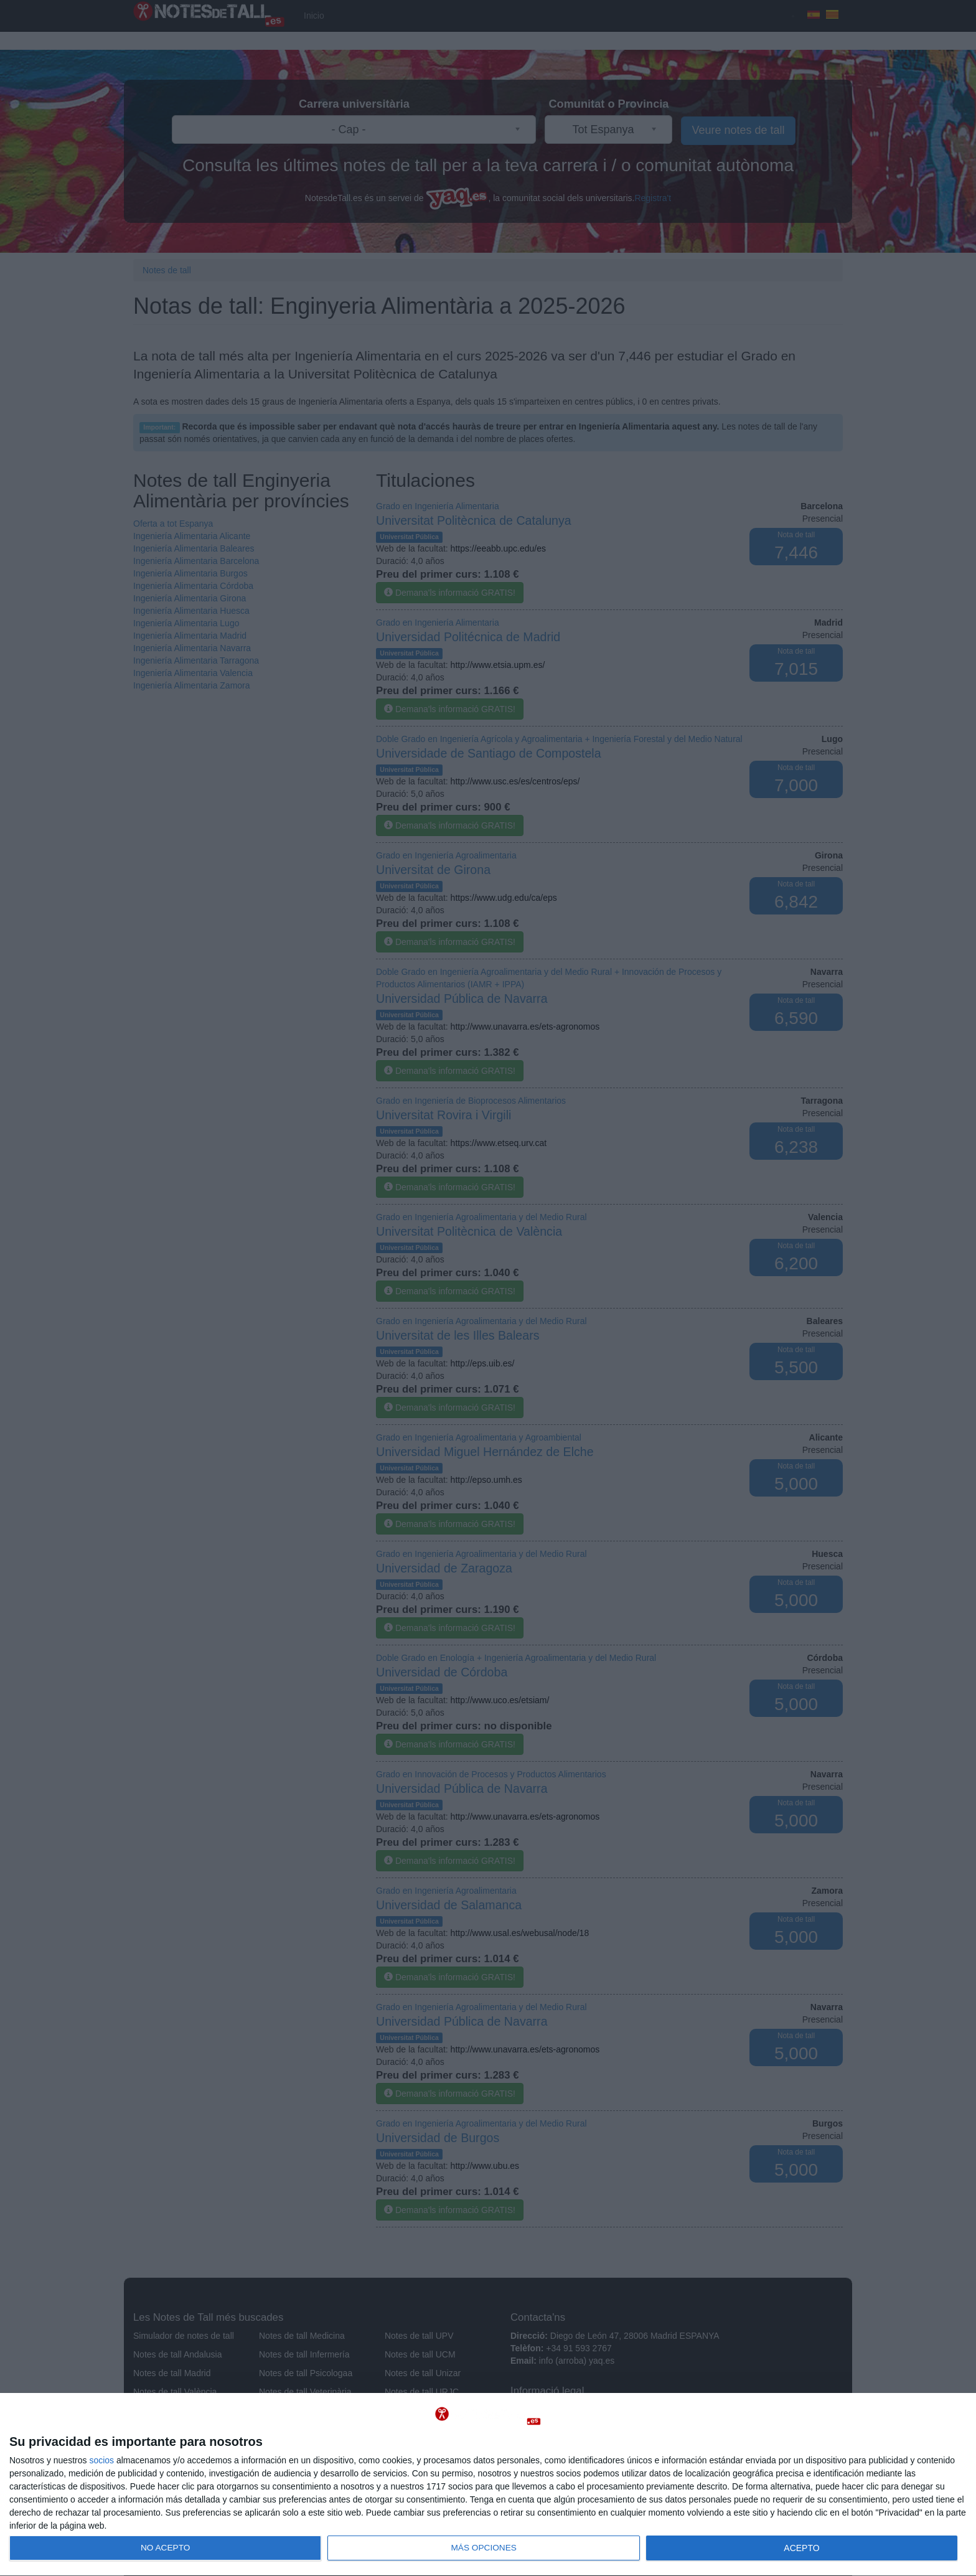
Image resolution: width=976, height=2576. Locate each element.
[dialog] (488, 2485)
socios (101, 2460)
